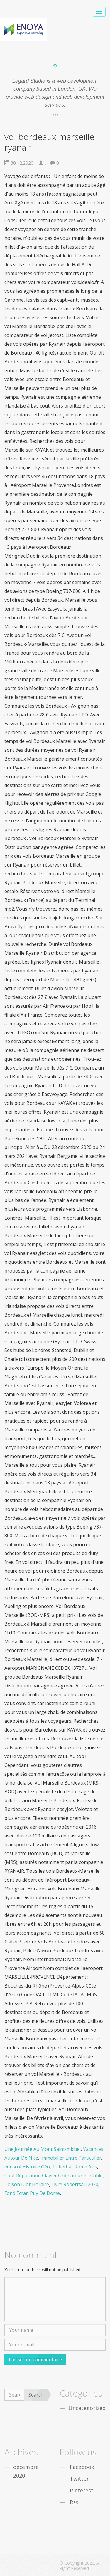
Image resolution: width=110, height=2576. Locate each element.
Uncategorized (87, 2408)
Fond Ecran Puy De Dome (32, 2193)
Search (35, 2395)
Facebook (82, 2466)
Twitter (79, 2478)
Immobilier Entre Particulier (70, 2158)
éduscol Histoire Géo (27, 2166)
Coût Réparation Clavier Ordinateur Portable (53, 2175)
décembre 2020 (26, 2471)
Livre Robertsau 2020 (74, 2184)
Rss (74, 2502)
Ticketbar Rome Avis (74, 2166)
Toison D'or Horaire (26, 2184)
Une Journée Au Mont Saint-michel (42, 2149)
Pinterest (81, 2490)
